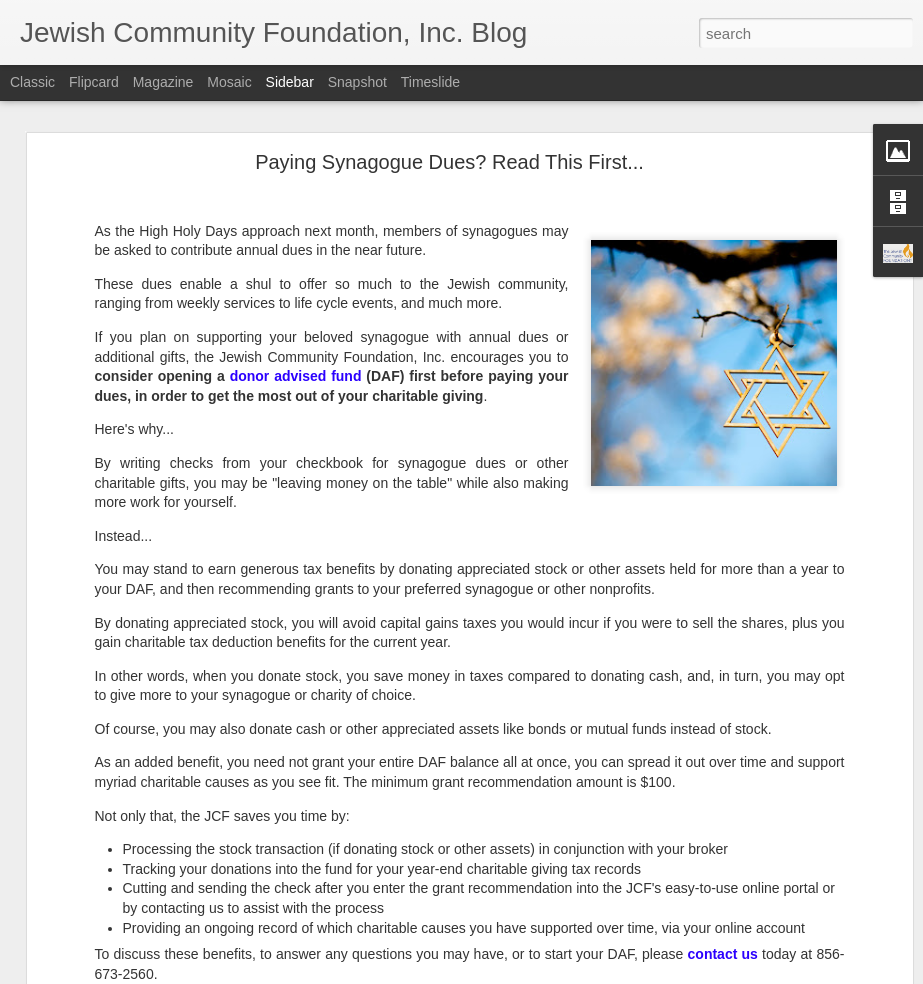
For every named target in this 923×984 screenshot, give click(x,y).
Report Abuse (582, 973)
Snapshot (357, 82)
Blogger (524, 973)
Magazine (163, 82)
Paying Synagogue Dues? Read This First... (449, 144)
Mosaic (229, 82)
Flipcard (94, 82)
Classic (32, 82)
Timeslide (430, 82)
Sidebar (290, 82)
